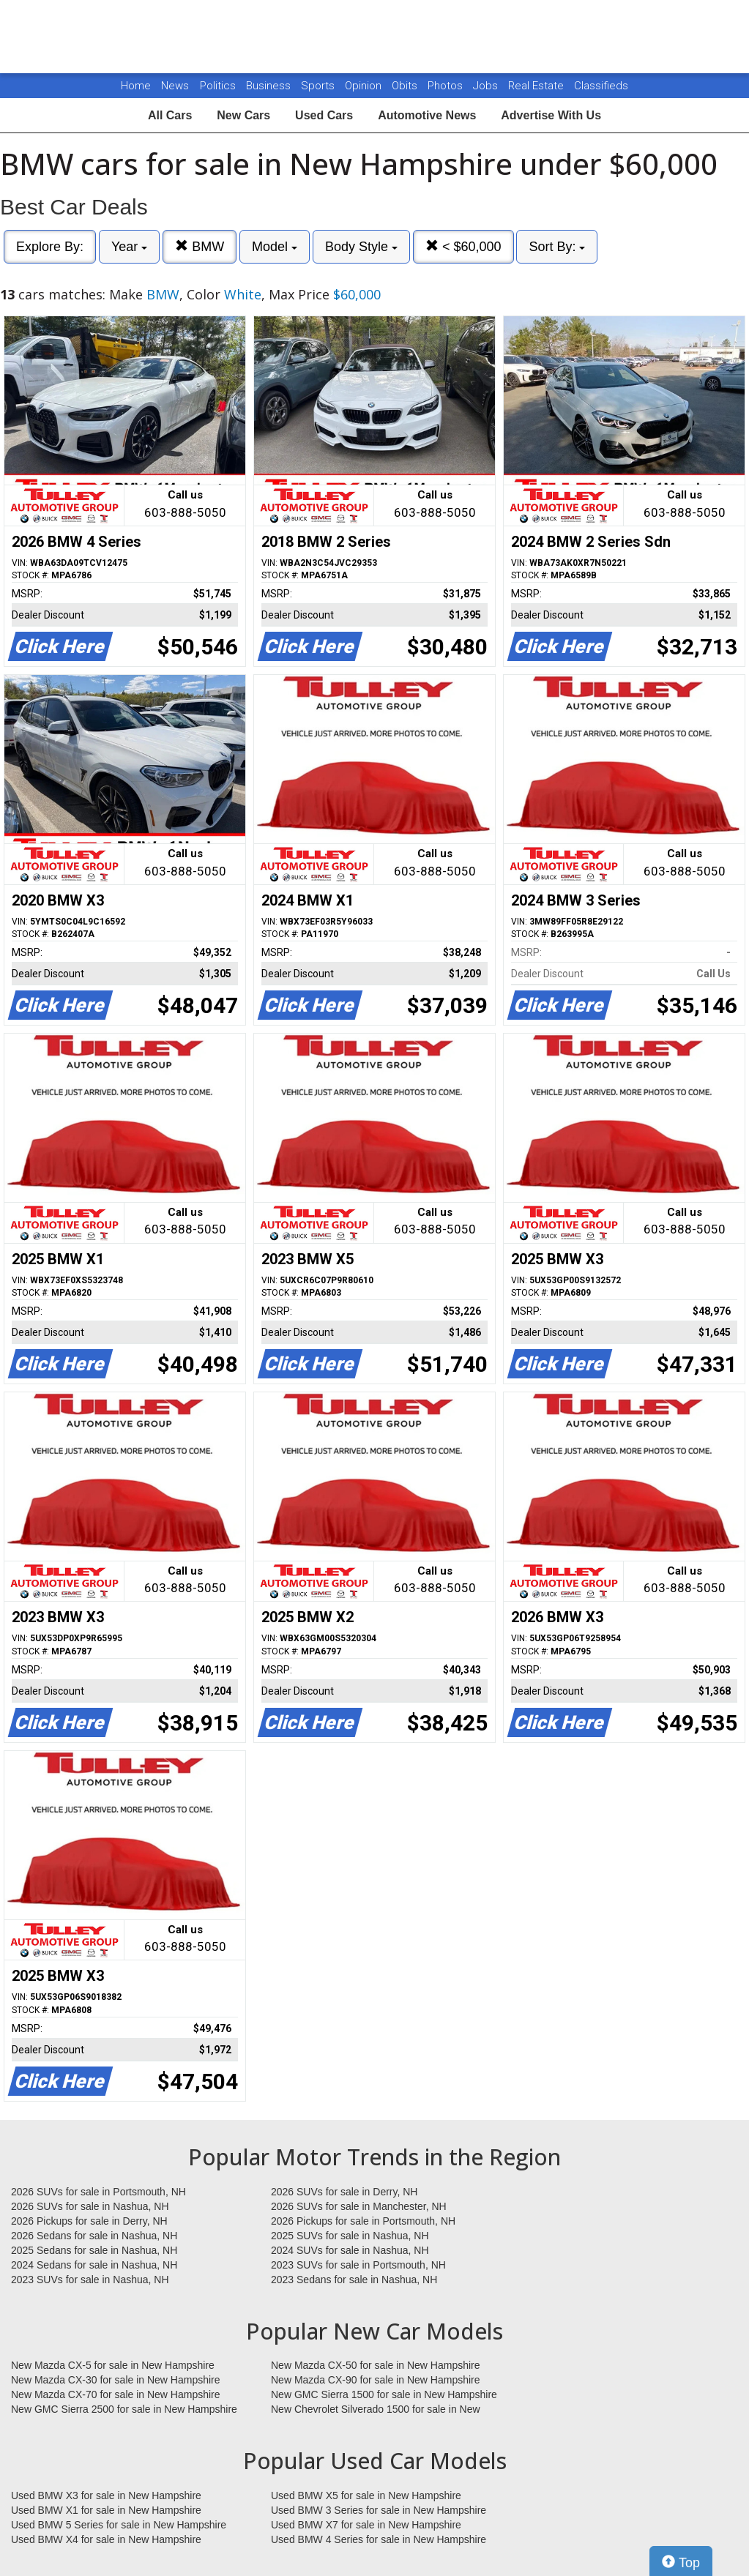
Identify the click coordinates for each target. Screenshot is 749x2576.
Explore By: (49, 246)
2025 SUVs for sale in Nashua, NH (350, 2235)
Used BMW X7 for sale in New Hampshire (366, 2525)
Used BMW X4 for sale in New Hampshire (106, 2539)
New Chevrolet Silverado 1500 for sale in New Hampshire (375, 2409)
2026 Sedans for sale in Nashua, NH (94, 2235)
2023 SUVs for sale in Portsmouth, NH (358, 2265)
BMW (199, 246)
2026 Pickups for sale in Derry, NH (89, 2221)
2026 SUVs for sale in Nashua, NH (90, 2206)
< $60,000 (463, 246)
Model (274, 246)
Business (270, 85)
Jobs (487, 85)
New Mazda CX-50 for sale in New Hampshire (375, 2365)
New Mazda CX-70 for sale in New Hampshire (115, 2394)
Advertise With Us (551, 115)
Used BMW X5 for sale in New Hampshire (366, 2495)
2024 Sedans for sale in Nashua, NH (94, 2265)
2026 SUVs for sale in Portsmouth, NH (98, 2192)
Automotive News (427, 115)
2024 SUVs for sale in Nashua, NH (350, 2250)
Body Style (361, 246)
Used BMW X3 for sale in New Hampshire (106, 2495)
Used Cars (324, 115)
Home (136, 85)
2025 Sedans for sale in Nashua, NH (94, 2250)
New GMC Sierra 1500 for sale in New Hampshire (384, 2394)
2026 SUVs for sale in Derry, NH (344, 2192)
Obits (406, 85)
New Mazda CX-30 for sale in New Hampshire (115, 2380)
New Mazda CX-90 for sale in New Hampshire (375, 2380)
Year (129, 246)
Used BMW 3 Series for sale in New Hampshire (378, 2510)
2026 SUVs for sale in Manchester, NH (359, 2206)
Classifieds (601, 85)
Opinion (364, 85)
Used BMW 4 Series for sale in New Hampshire (378, 2539)
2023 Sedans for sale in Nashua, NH (354, 2279)
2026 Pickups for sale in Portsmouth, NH (363, 2221)
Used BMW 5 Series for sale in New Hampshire (118, 2525)
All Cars (170, 115)
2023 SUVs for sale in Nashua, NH (90, 2279)
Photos (447, 85)
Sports (319, 85)
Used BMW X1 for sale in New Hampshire (106, 2510)
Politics (218, 85)
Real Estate (537, 85)
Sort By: (557, 246)
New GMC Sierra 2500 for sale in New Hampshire (124, 2409)
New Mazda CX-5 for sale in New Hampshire (113, 2365)
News (175, 85)
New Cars (243, 115)
